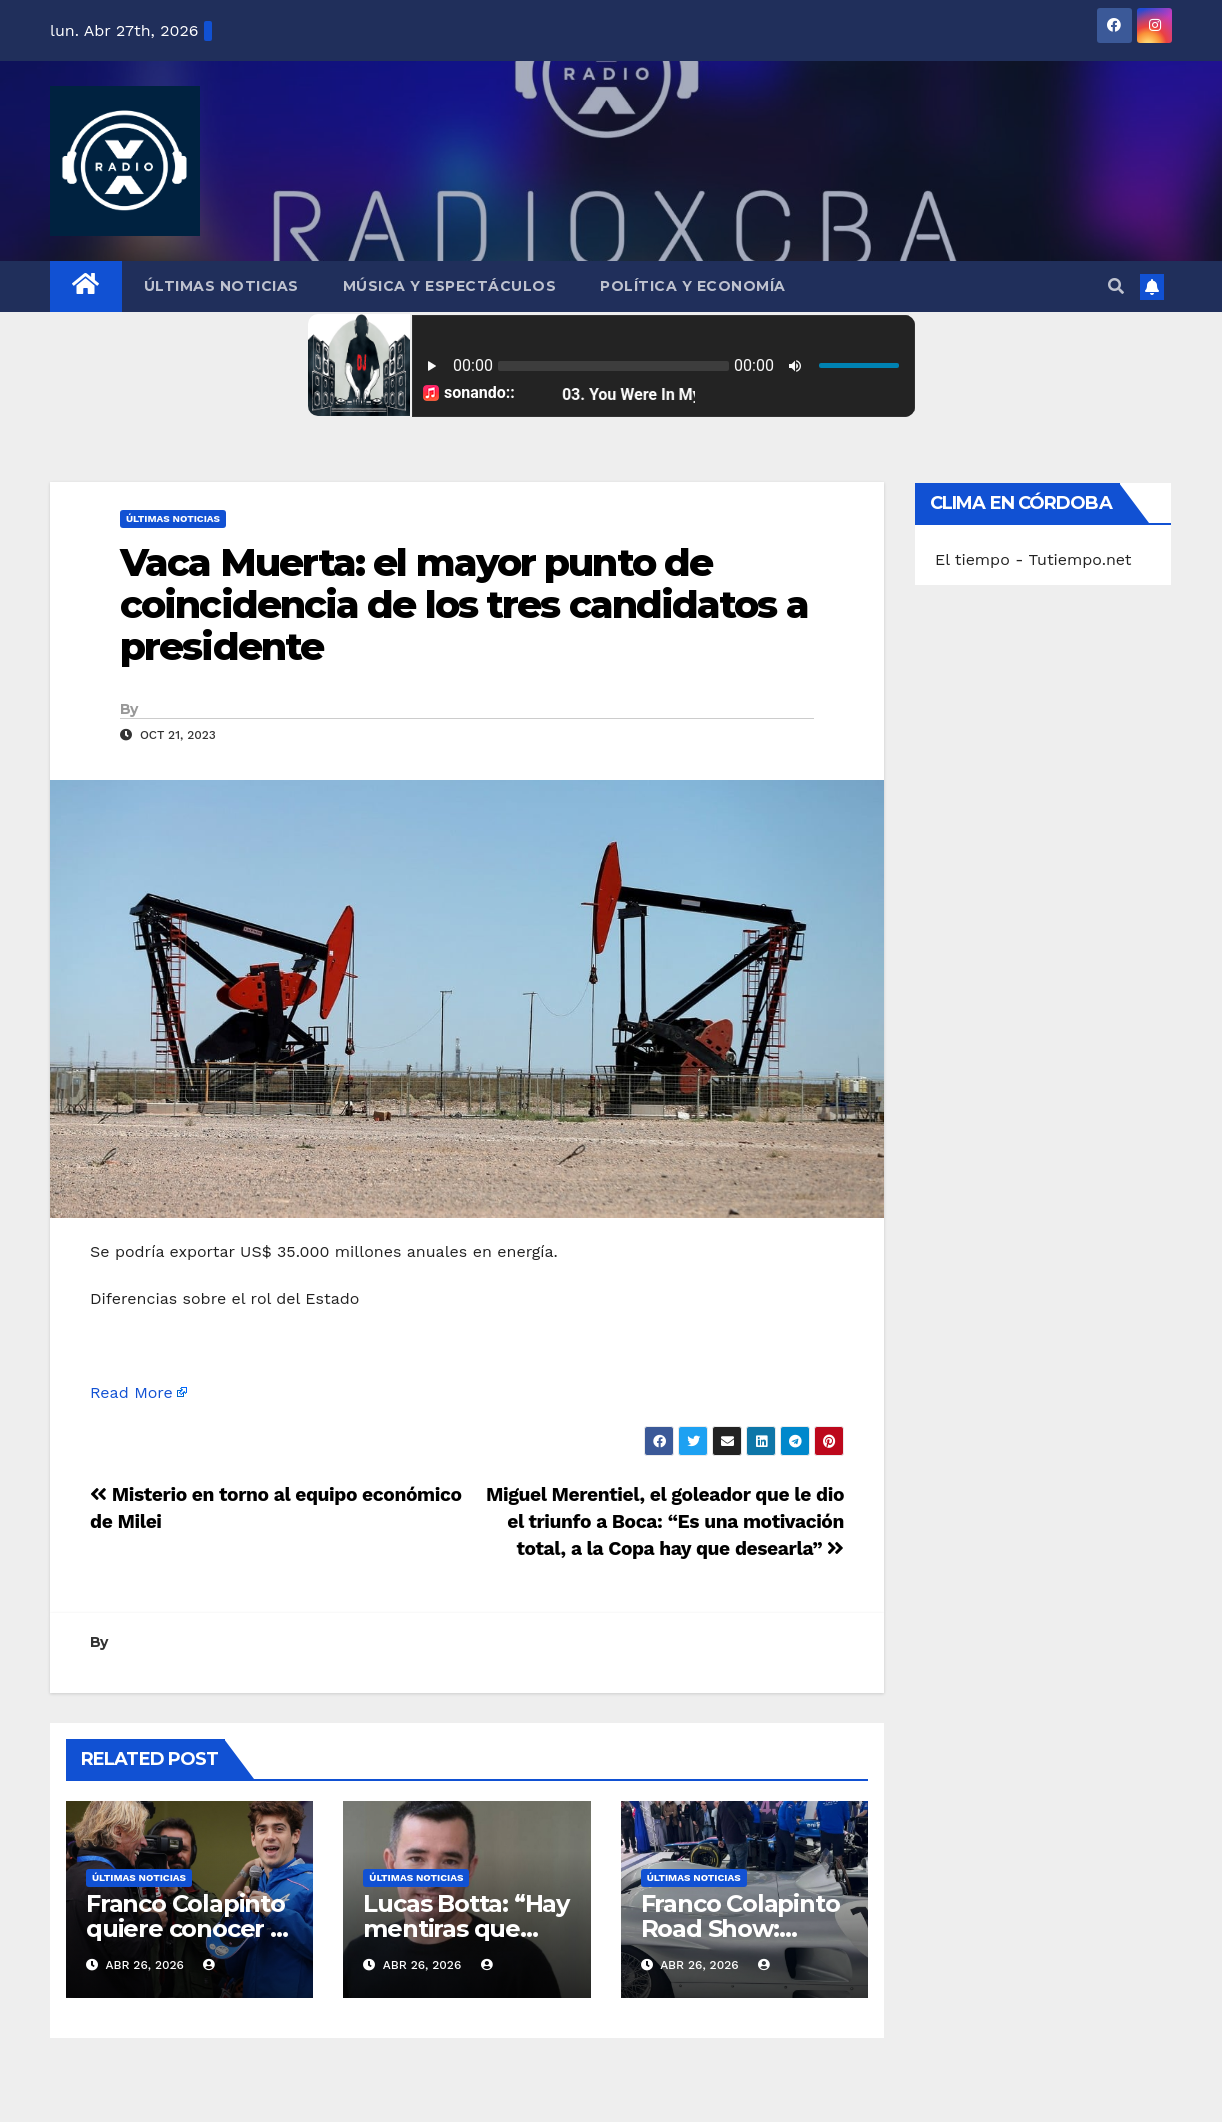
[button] (1116, 286)
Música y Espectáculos (450, 286)
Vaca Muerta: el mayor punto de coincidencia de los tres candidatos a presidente (464, 604)
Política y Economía (693, 286)
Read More (131, 1392)
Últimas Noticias (221, 286)
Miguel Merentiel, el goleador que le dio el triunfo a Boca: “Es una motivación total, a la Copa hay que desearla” (665, 1521)
